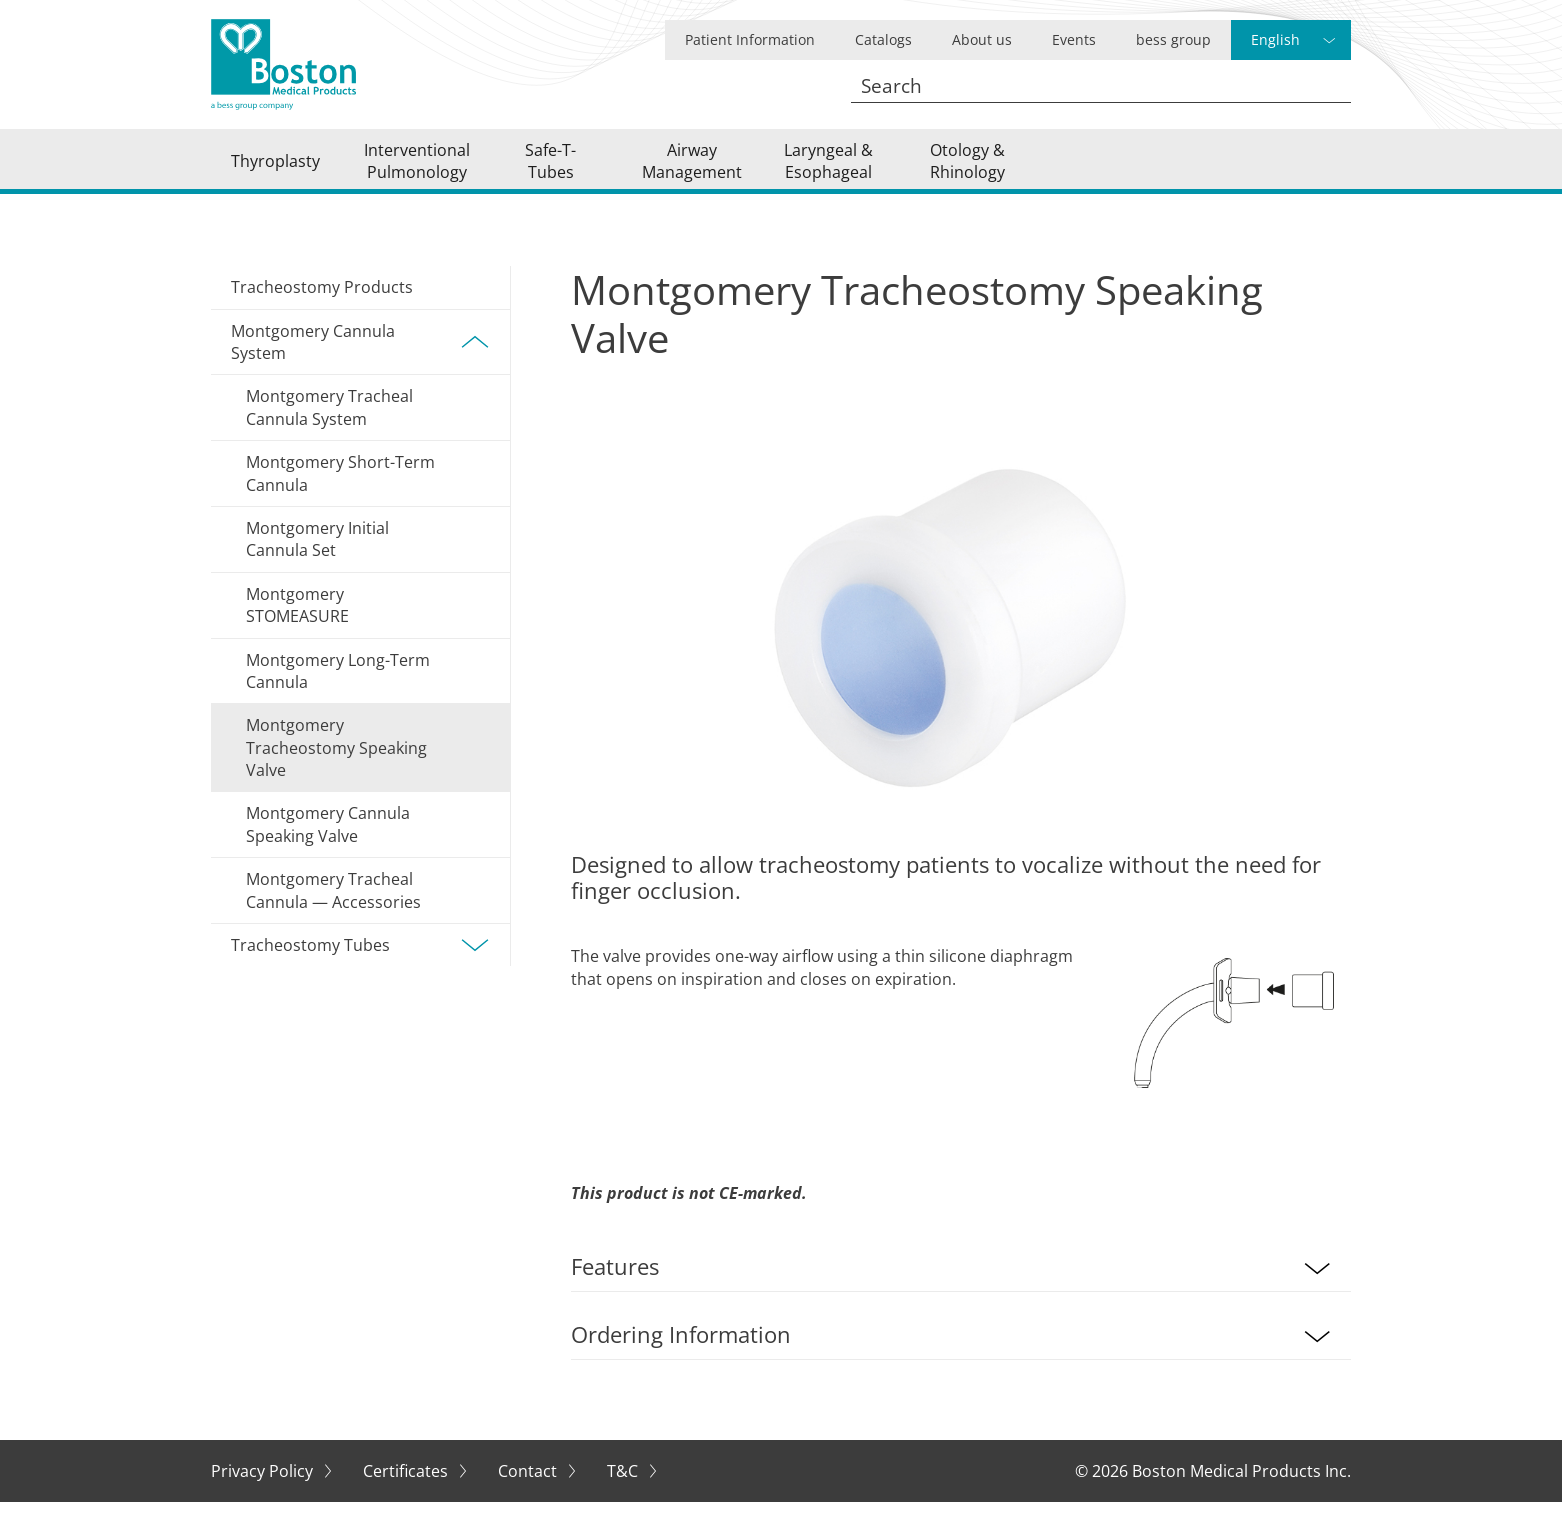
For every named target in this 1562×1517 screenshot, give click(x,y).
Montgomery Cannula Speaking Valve (328, 839)
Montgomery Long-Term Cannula (338, 685)
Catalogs (883, 39)
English (1275, 39)
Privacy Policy (264, 1486)
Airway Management (692, 168)
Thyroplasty (275, 168)
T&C (624, 1486)
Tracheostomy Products (322, 302)
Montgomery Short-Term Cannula (340, 488)
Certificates (407, 1486)
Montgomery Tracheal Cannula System (329, 422)
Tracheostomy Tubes (360, 960)
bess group (1173, 39)
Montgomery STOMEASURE (297, 620)
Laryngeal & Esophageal (828, 168)
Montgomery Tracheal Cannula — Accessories (333, 905)
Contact (529, 1486)
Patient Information (750, 39)
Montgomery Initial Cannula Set (317, 554)
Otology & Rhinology (967, 168)
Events (1074, 39)
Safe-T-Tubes (550, 168)
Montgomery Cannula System (360, 356)
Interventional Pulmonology (417, 168)
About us (982, 39)
